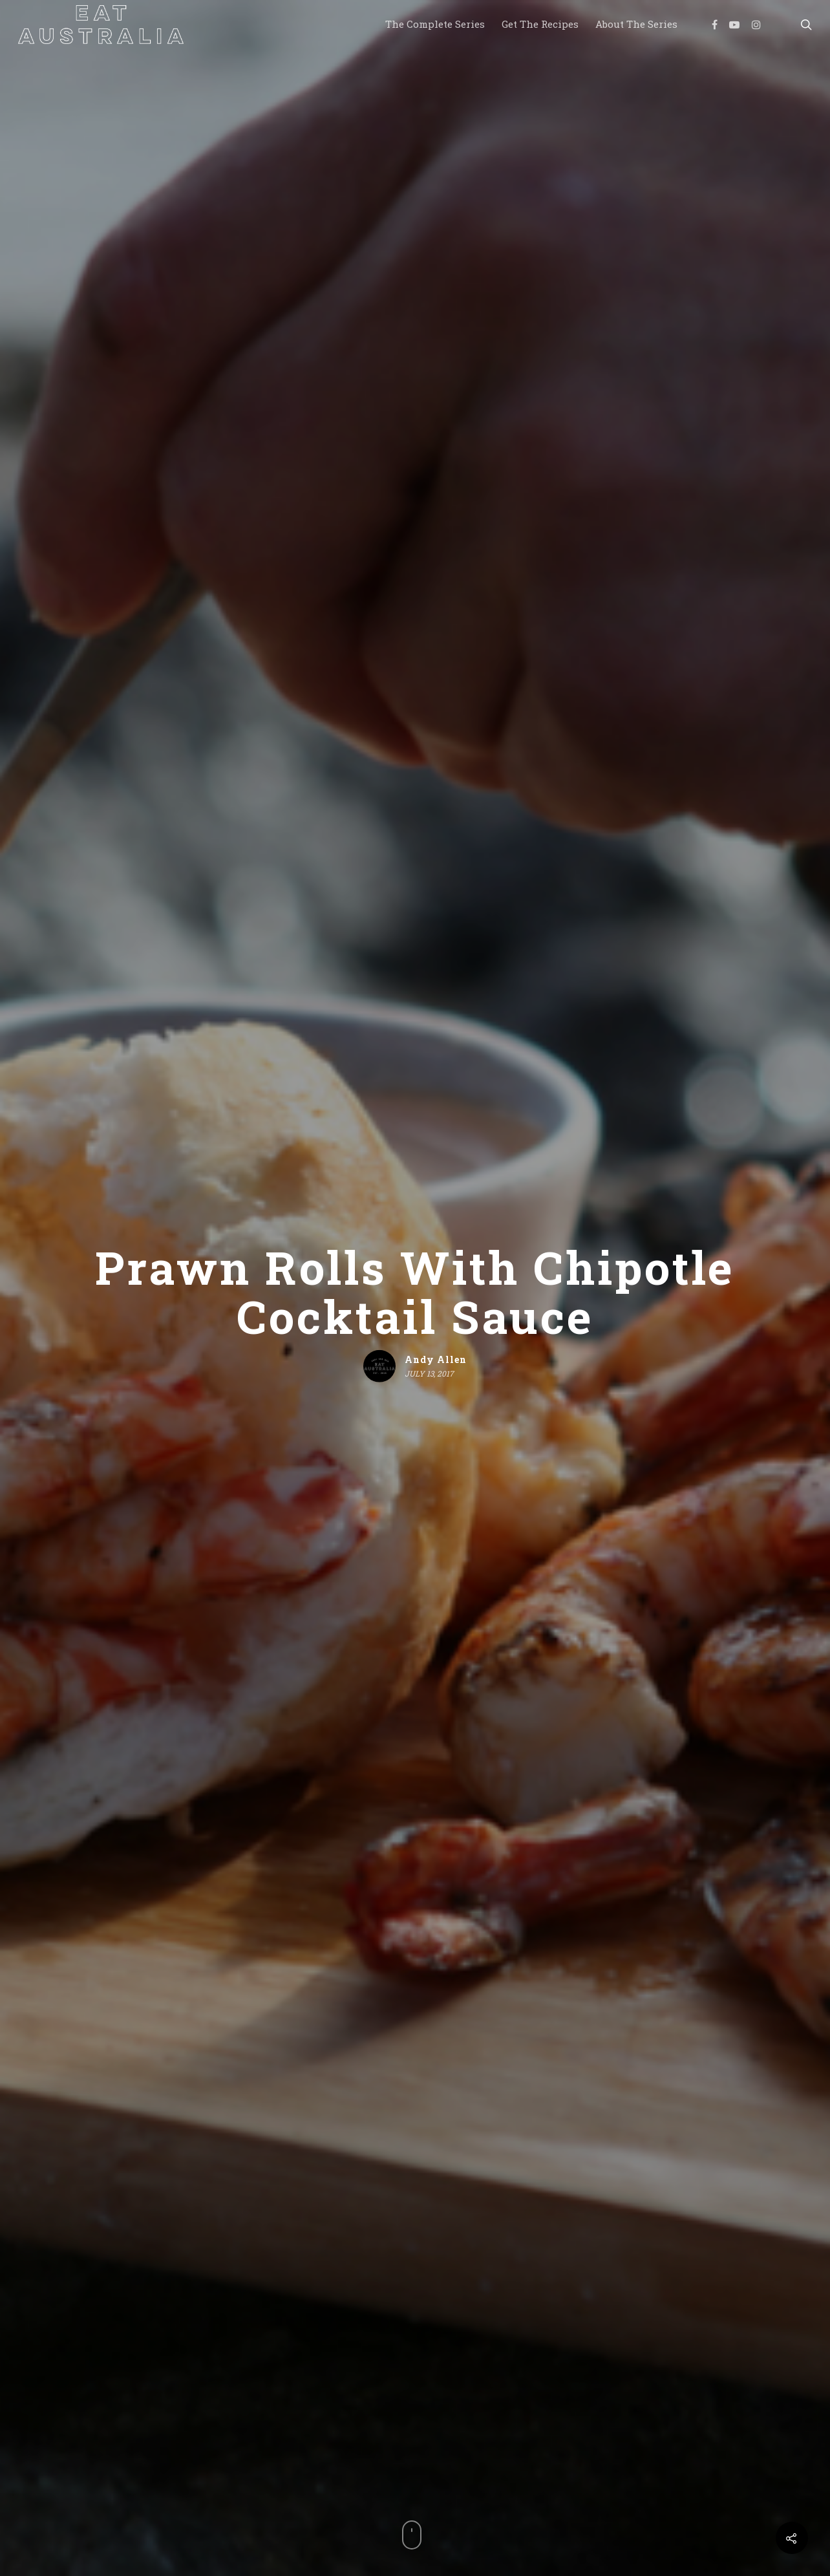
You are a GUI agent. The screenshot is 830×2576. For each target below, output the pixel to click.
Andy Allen (436, 1359)
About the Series (636, 23)
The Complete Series (435, 23)
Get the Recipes (540, 23)
